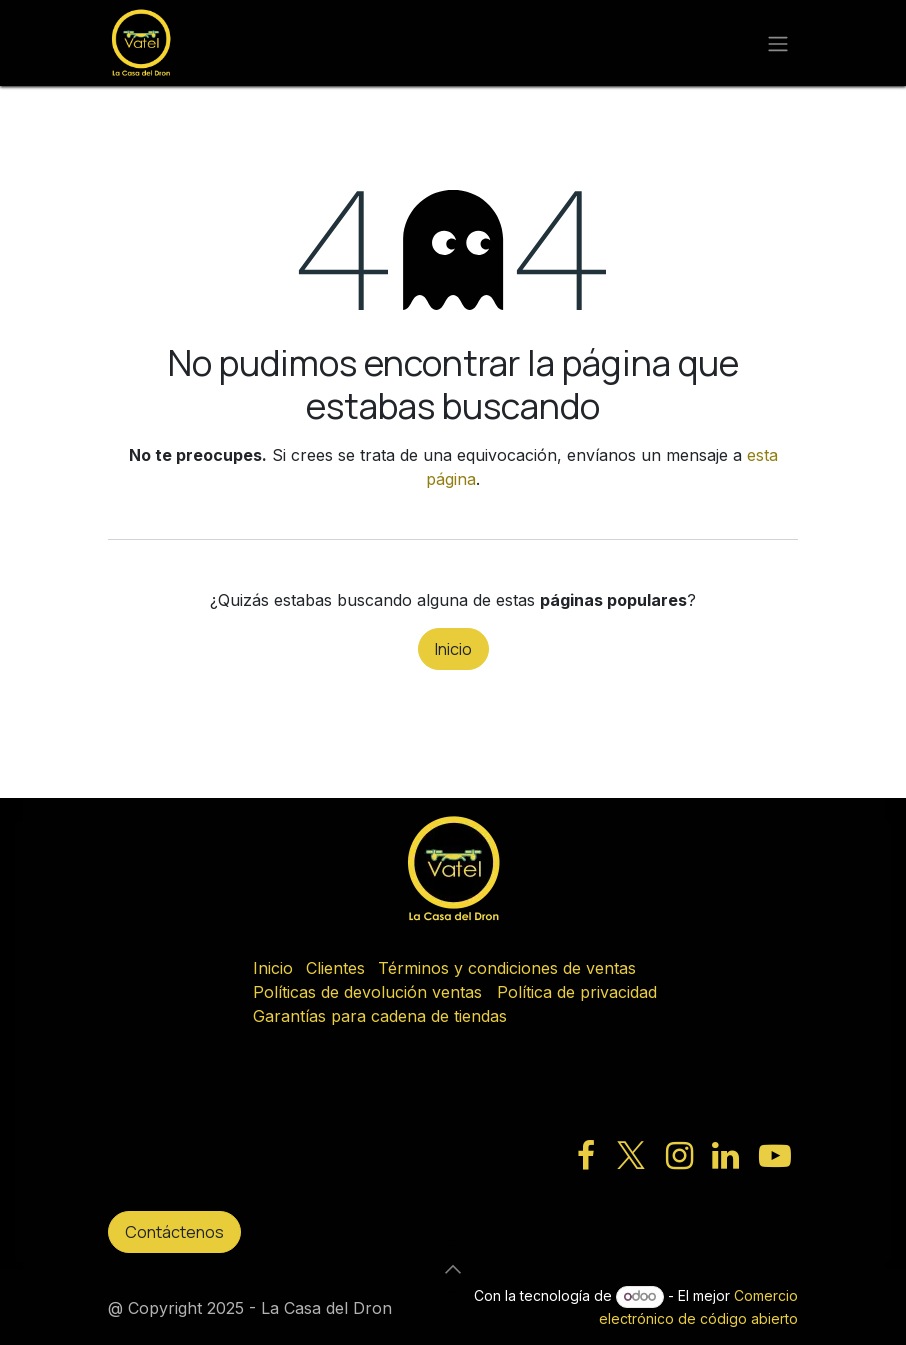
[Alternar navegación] (778, 43)
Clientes (335, 968)
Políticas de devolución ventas (367, 992)
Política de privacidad (577, 992)
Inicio (453, 649)
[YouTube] (775, 1156)
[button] (453, 1269)
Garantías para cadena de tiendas (380, 1016)
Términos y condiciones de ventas (507, 968)
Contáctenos (174, 1232)
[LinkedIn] (725, 1156)
